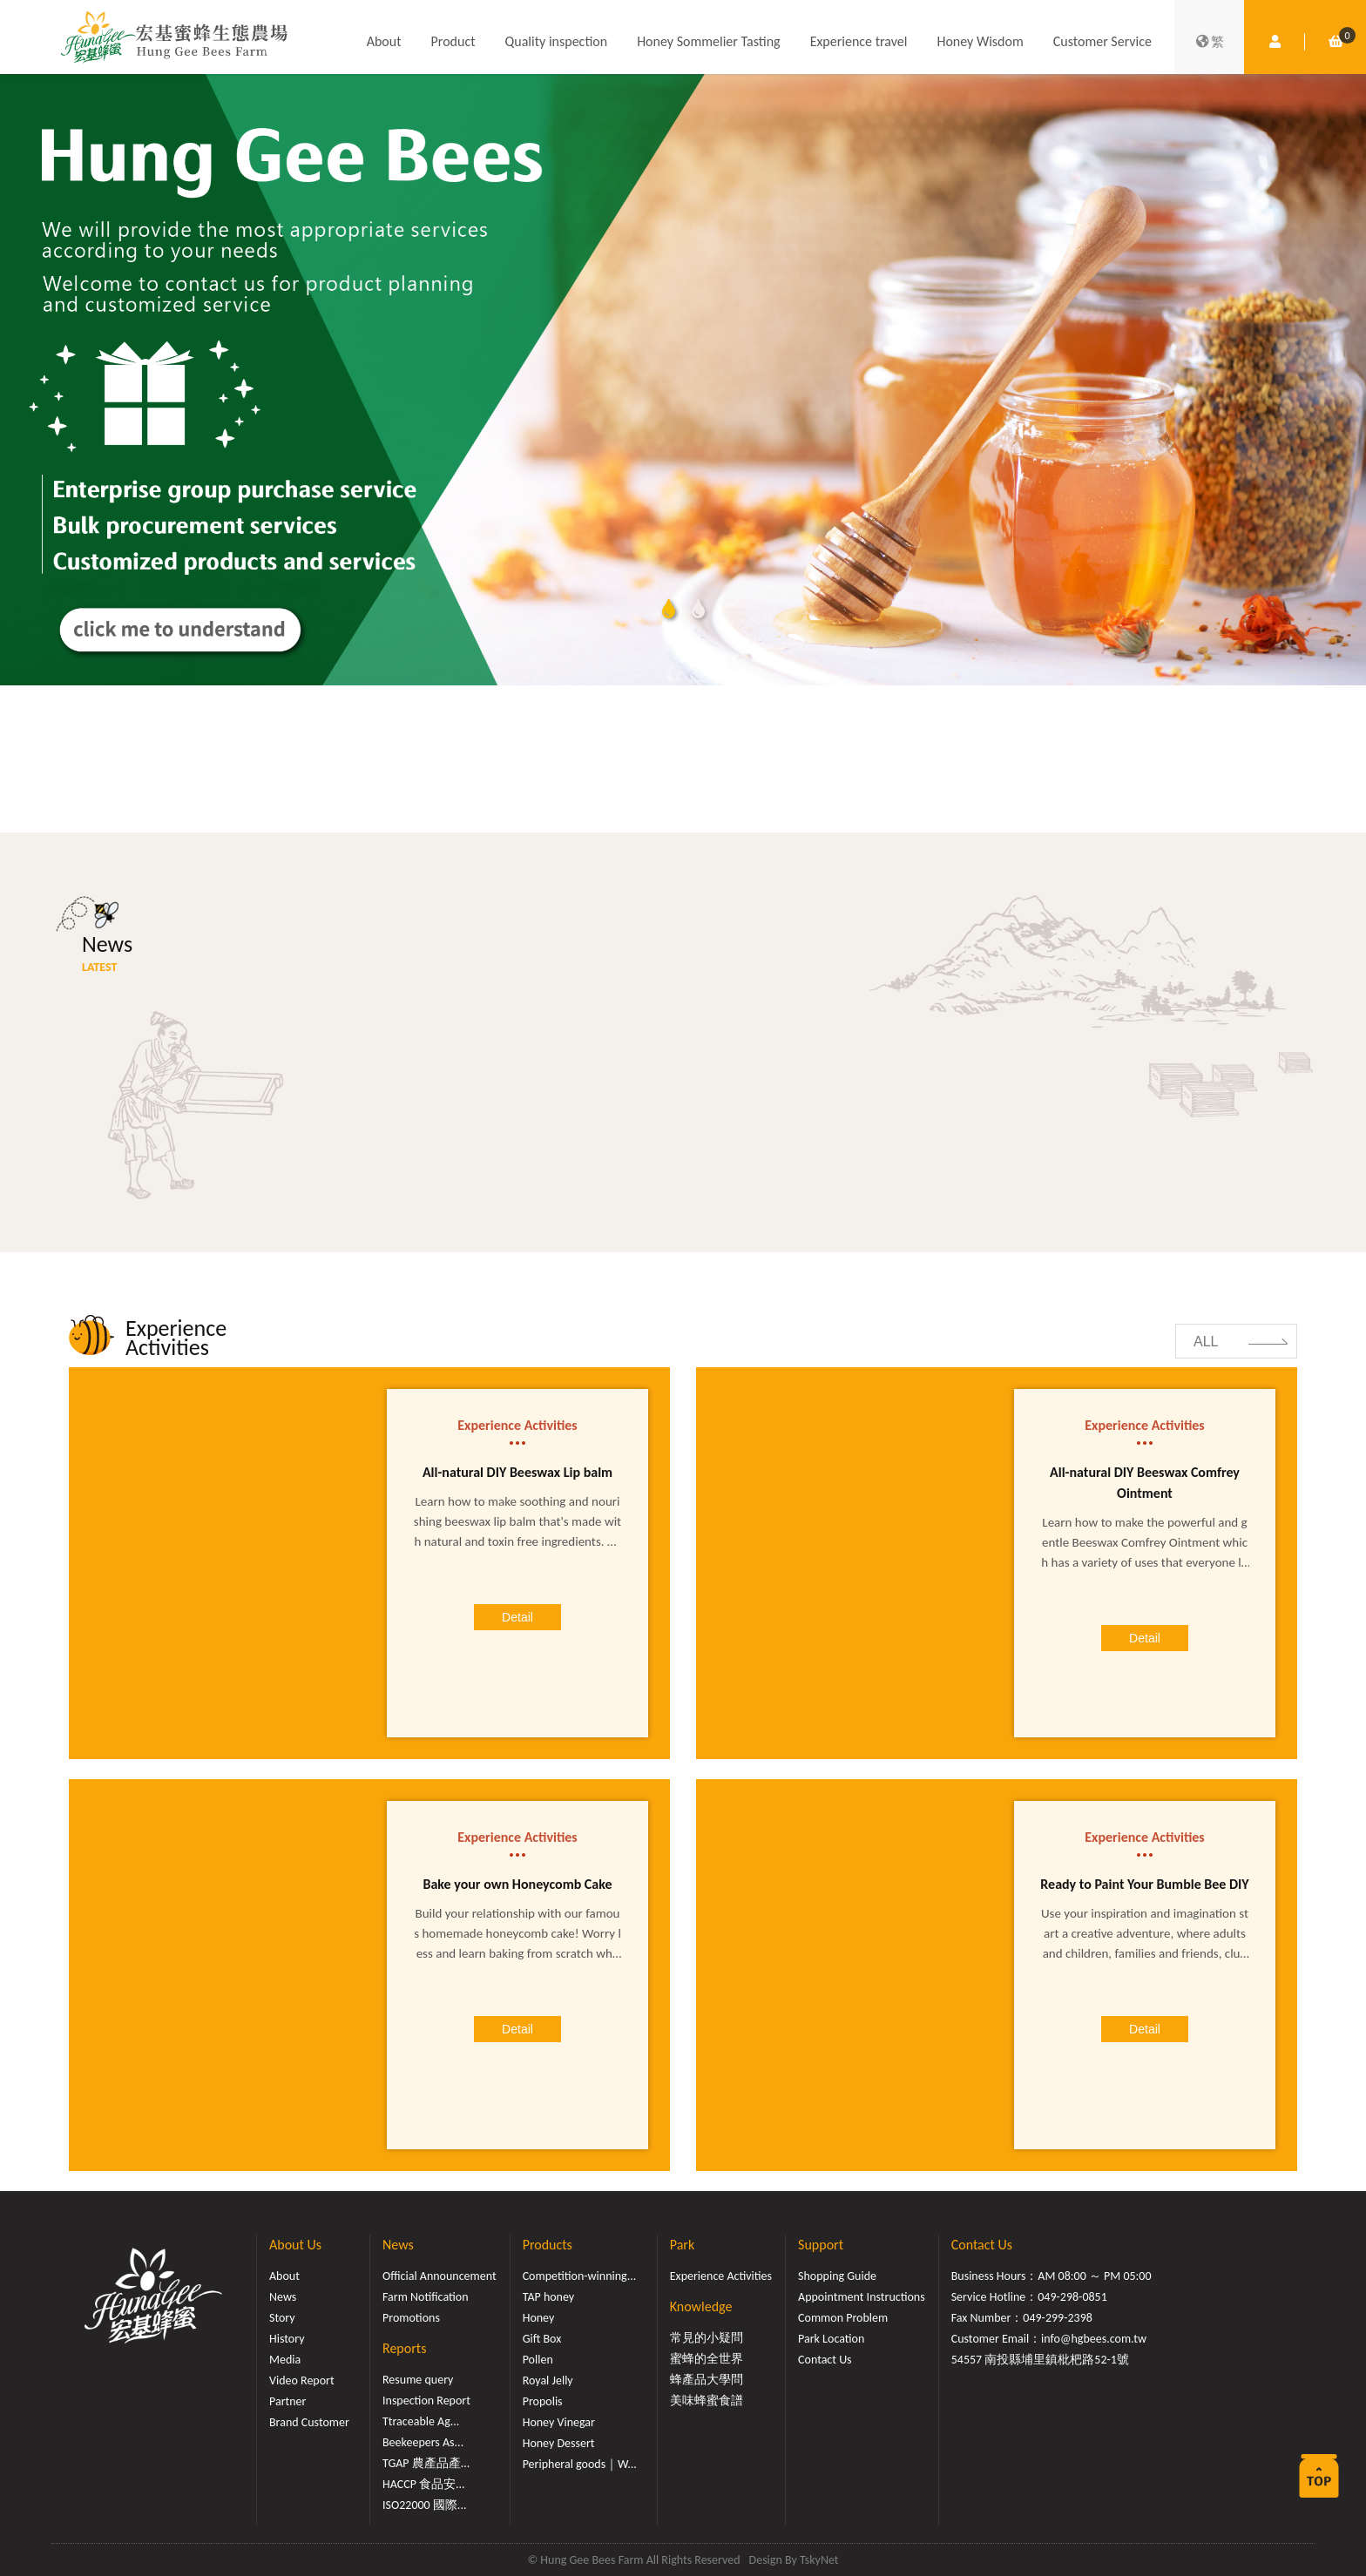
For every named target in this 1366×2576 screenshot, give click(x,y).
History (286, 2338)
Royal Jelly (548, 2380)
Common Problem (843, 2317)
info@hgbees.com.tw (1093, 2338)
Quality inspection (556, 41)
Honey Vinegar (559, 2422)
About (384, 41)
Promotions (411, 2317)
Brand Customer (309, 2422)
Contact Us (825, 2359)
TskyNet (819, 2559)
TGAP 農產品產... (426, 2463)
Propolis (543, 2401)
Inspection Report (426, 2400)
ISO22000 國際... (424, 2505)
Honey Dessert (559, 2443)
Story (282, 2317)
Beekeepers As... (422, 2442)
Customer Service (1102, 41)
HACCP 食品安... (423, 2484)
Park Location (831, 2338)
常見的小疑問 (706, 2337)
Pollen (538, 2359)
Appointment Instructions (861, 2296)
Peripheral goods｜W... (580, 2464)
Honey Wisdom (980, 41)
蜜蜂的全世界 (706, 2358)
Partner (287, 2401)
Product (453, 41)
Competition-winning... (580, 2276)
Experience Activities (721, 2276)
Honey (539, 2317)
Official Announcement (439, 2276)
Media (285, 2359)
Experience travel (859, 41)
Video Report (302, 2380)
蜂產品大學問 (706, 2379)
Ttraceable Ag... (420, 2421)
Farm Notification (425, 2296)
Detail (517, 1617)
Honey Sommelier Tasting (708, 41)
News (282, 2296)
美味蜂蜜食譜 (706, 2400)
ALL (1206, 1341)
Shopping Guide (837, 2276)
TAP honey (549, 2296)
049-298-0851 (1072, 2296)
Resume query (417, 2379)
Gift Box (542, 2338)
